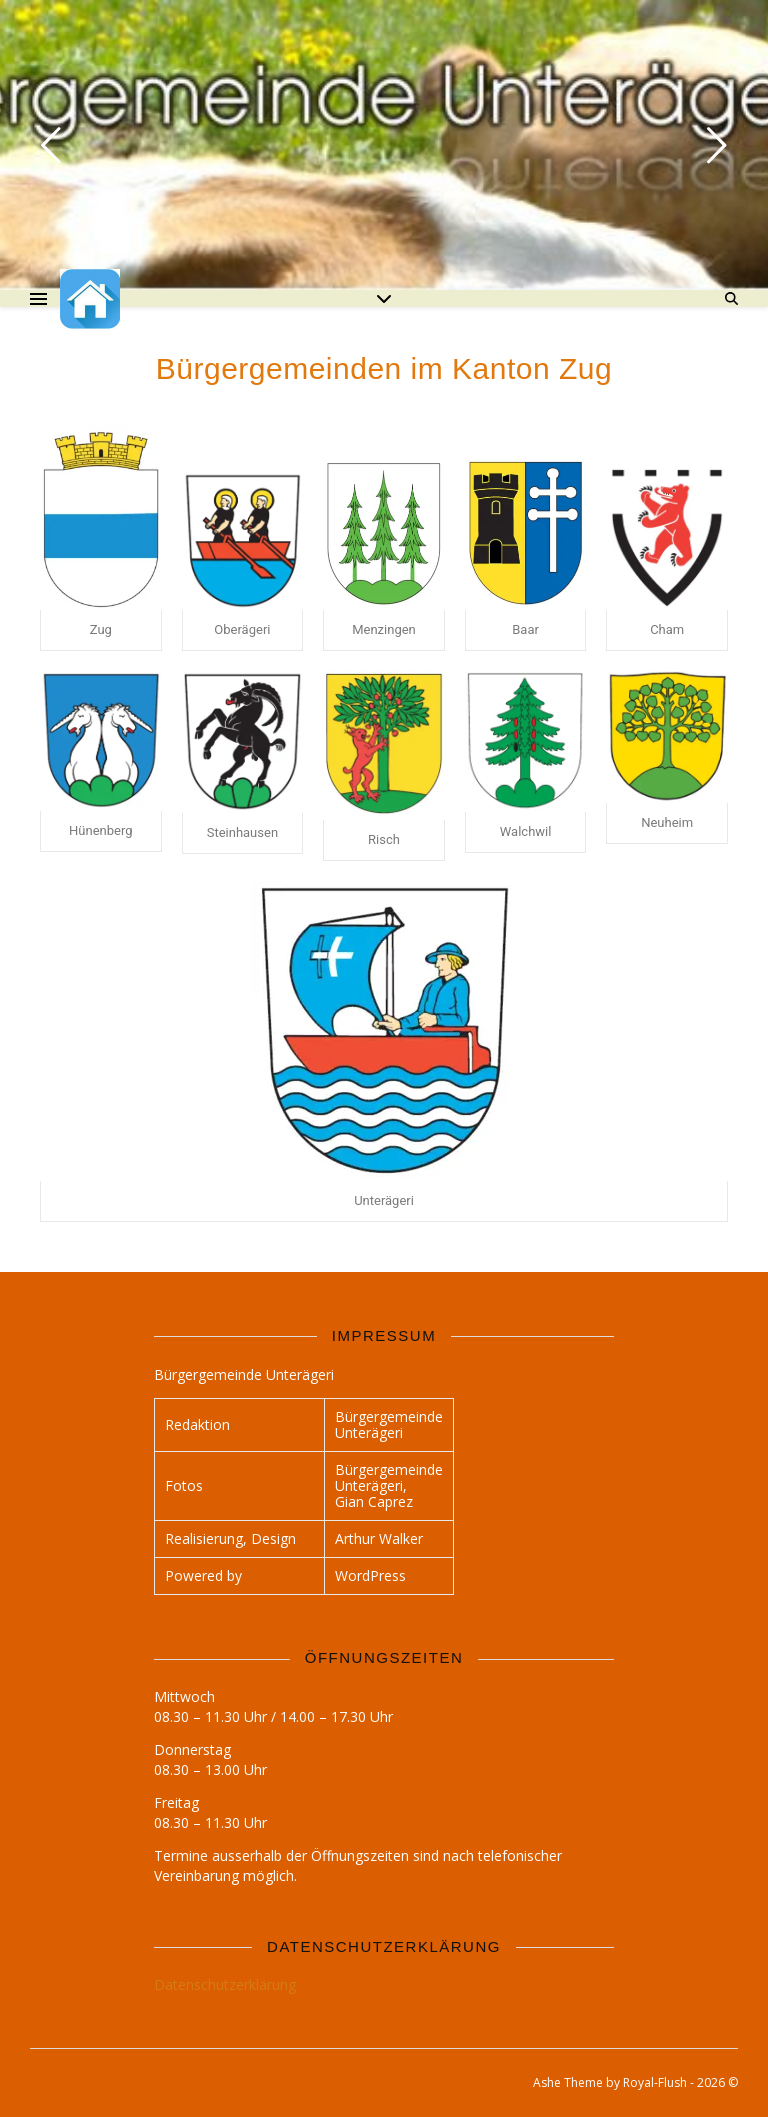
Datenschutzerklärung (225, 1984)
